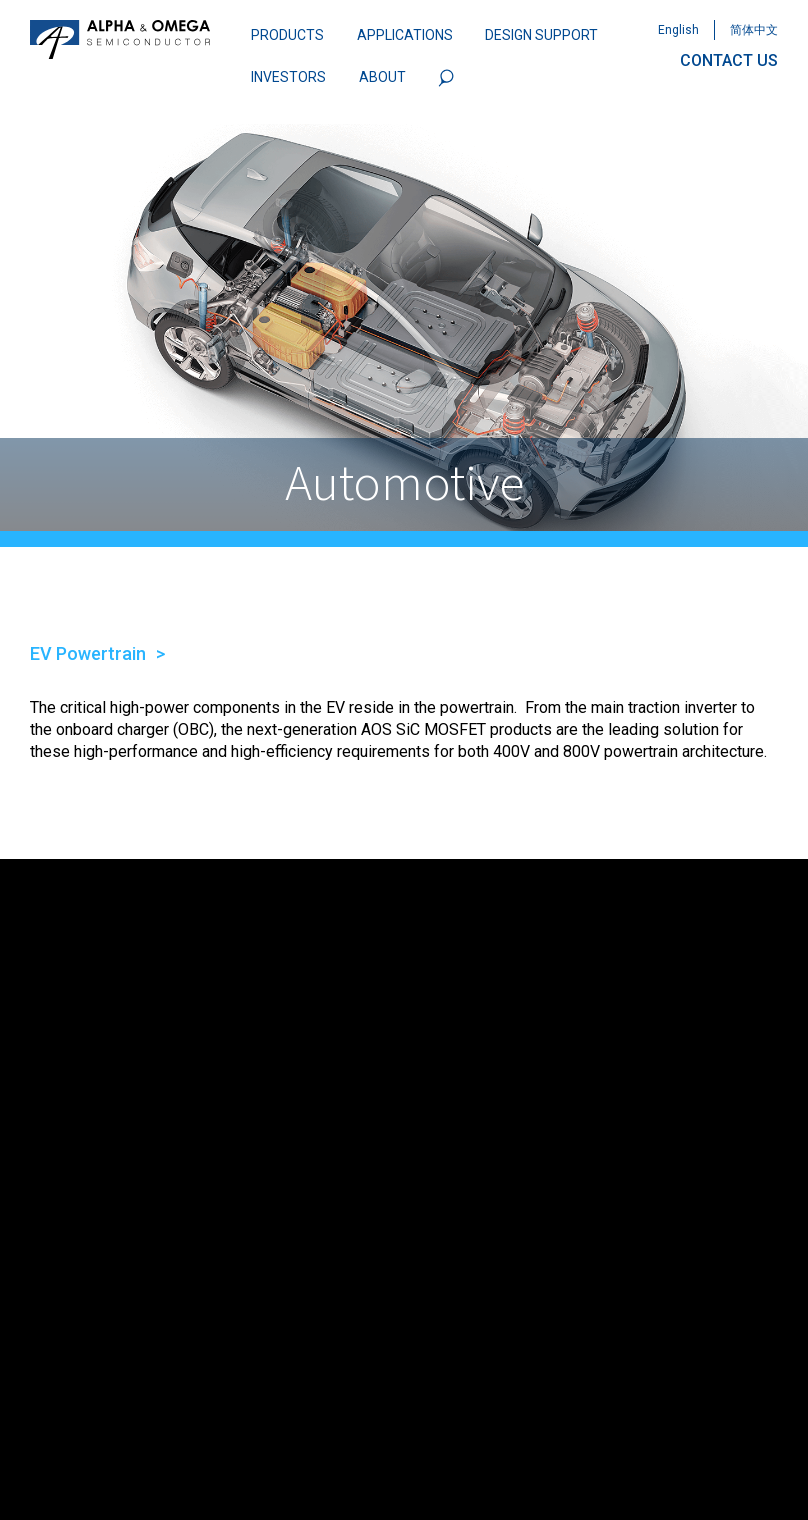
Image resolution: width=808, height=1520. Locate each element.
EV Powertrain (88, 653)
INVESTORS (288, 77)
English (678, 30)
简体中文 (754, 30)
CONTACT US (729, 60)
